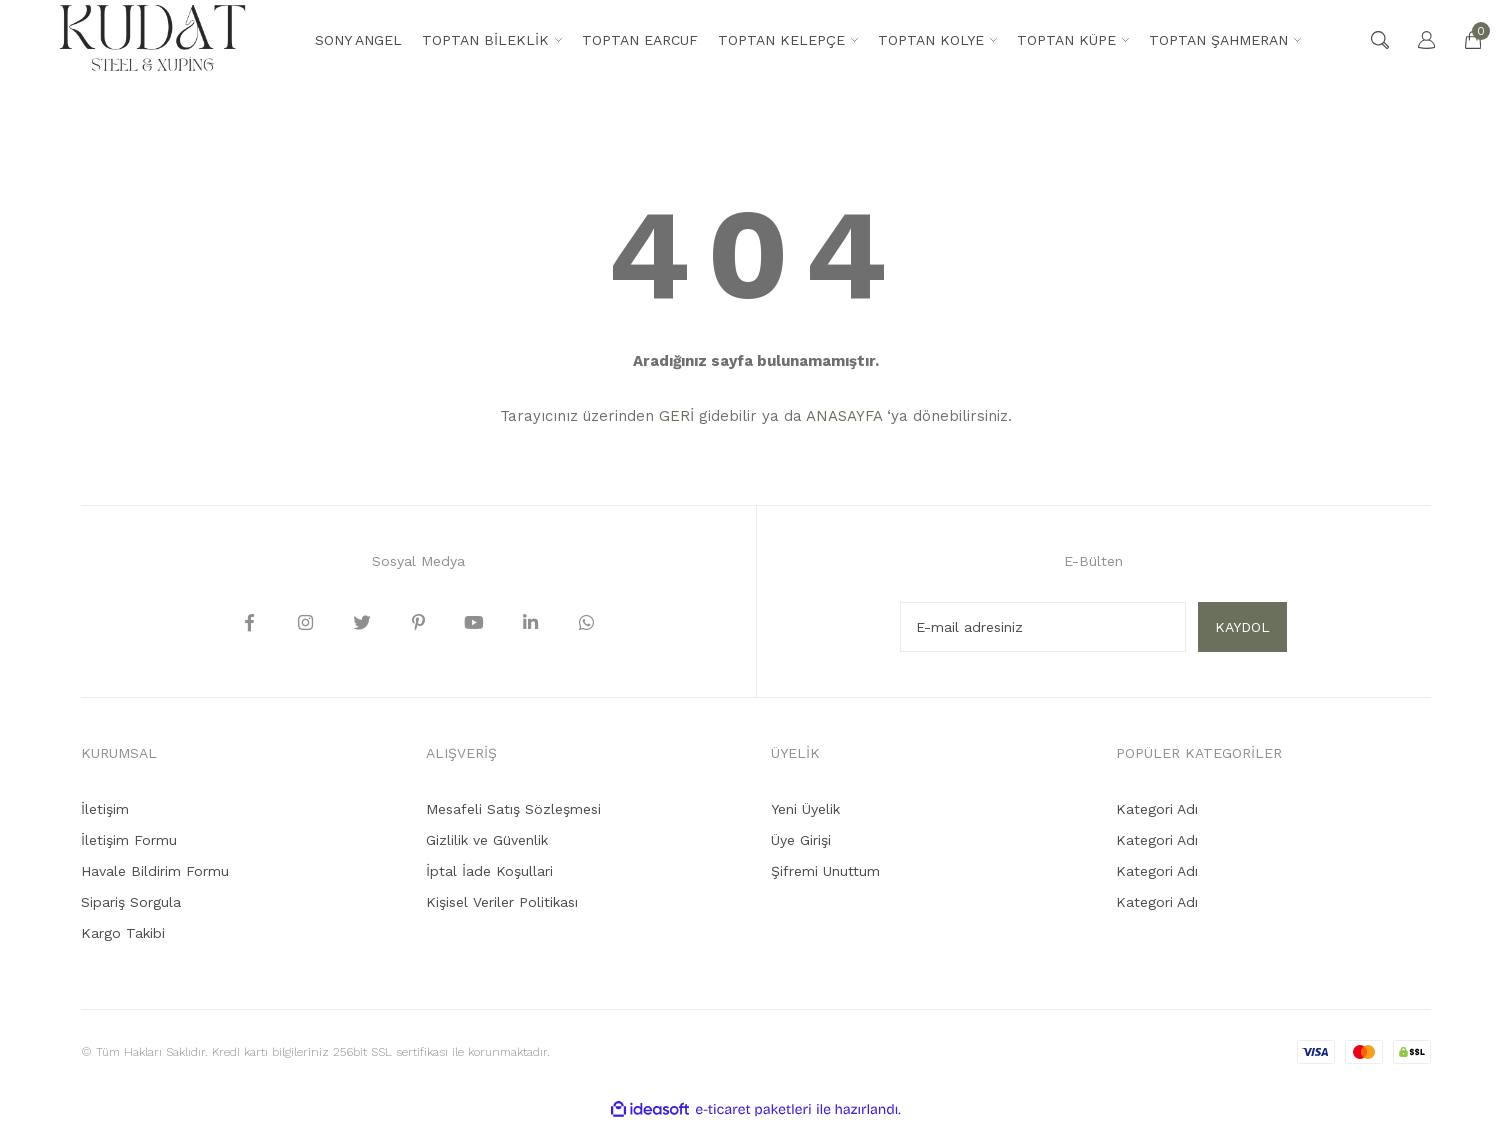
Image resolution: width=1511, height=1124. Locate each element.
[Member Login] (1417, 40)
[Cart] (1463, 40)
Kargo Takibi (123, 933)
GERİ (676, 416)
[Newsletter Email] (1043, 627)
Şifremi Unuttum (825, 871)
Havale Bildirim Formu (155, 871)
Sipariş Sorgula (131, 902)
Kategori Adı (1157, 809)
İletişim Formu (129, 840)
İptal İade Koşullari (489, 871)
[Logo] (152, 40)
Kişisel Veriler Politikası (502, 902)
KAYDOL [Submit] (1242, 627)
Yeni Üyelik (805, 809)
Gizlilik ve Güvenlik (487, 840)
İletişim (105, 809)
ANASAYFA (844, 416)
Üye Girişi (801, 840)
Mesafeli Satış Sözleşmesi (513, 809)
